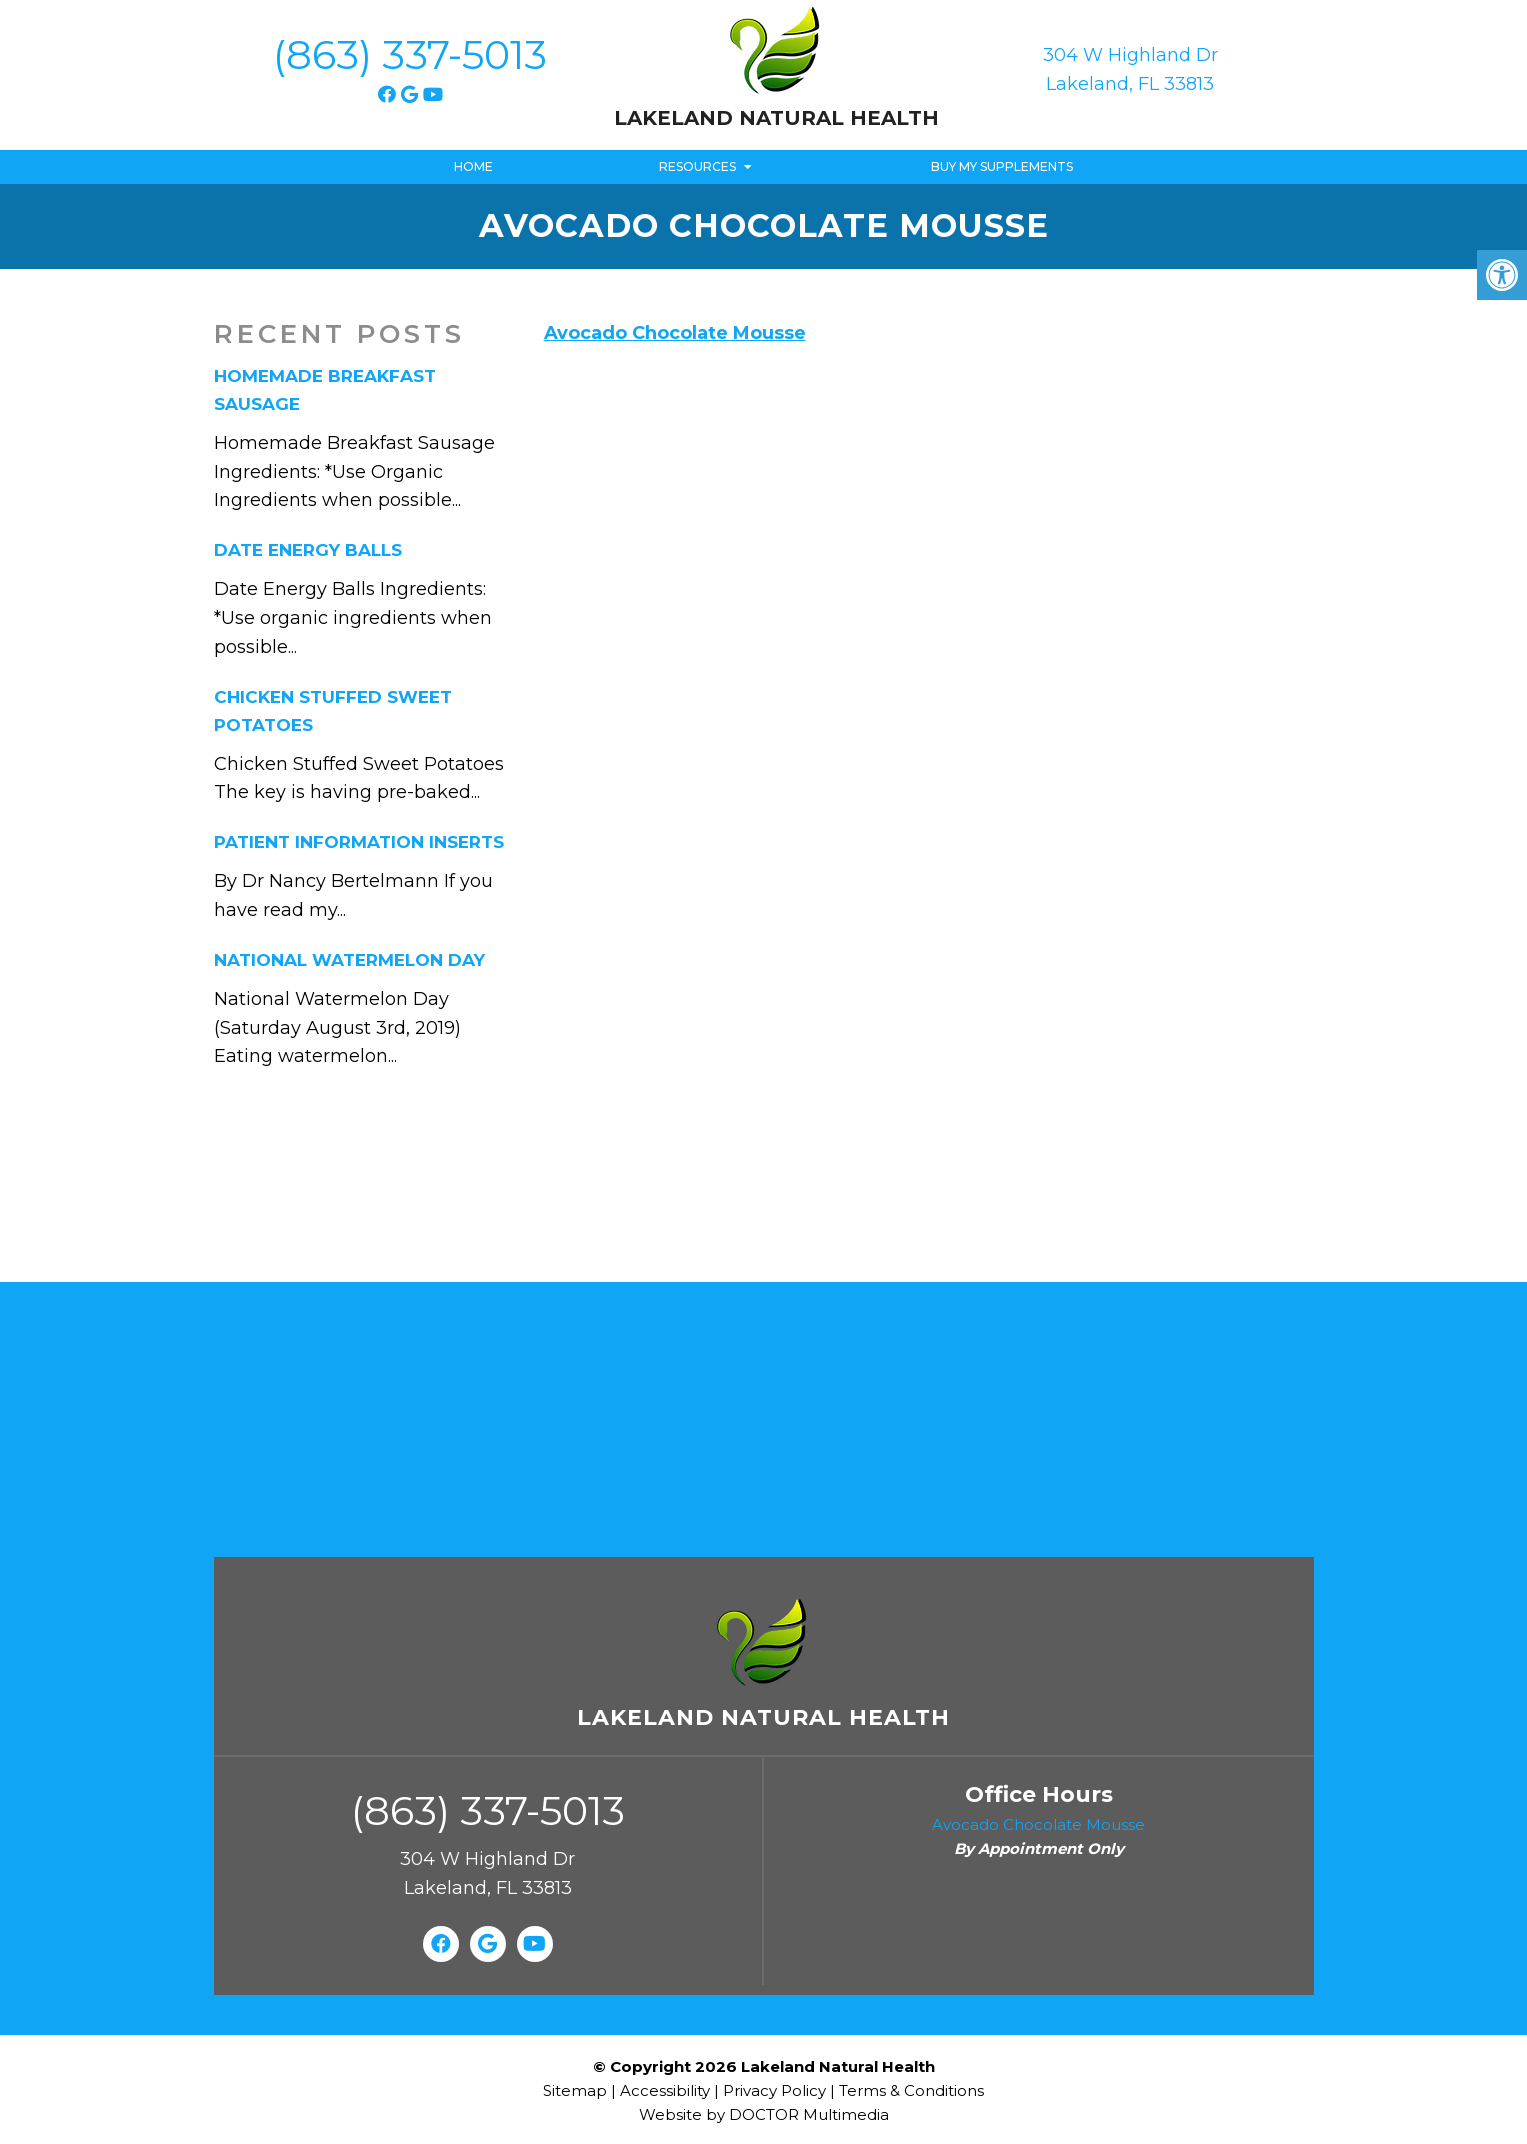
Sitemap (575, 2090)
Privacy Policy (776, 2090)
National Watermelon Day (349, 960)
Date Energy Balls (308, 550)
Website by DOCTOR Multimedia (764, 2114)
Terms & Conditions (911, 2090)
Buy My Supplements (1002, 166)
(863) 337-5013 (410, 54)
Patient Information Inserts (359, 842)
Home (473, 166)
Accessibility (665, 2090)
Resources (697, 166)
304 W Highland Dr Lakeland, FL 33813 (1130, 69)
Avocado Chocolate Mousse (675, 333)
